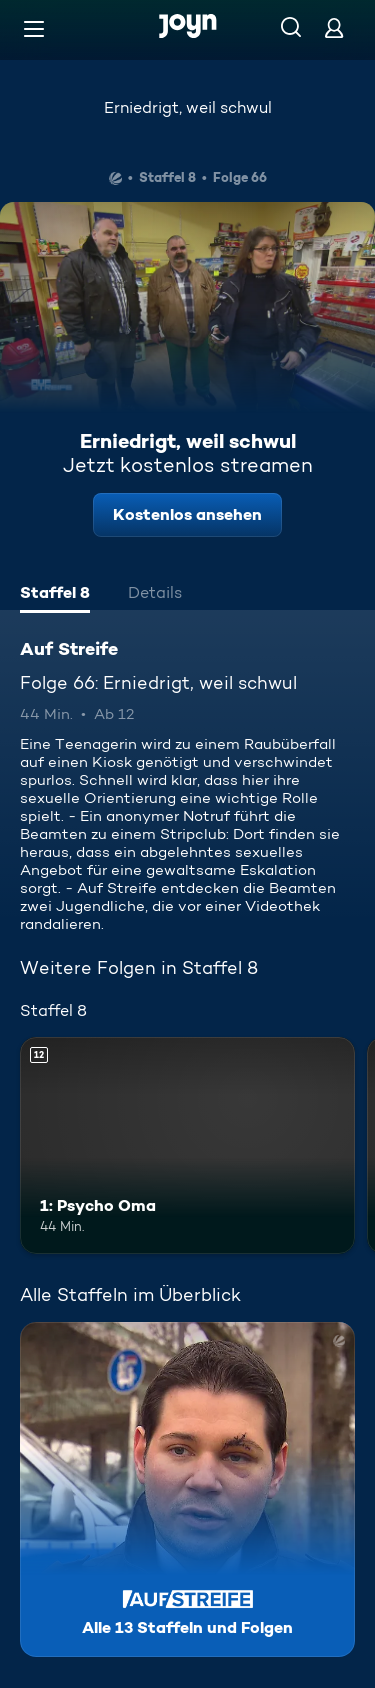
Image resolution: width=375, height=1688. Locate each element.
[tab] (55, 595)
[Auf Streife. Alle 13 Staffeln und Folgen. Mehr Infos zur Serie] (187, 1489)
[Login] (334, 27)
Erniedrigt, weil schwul (188, 107)
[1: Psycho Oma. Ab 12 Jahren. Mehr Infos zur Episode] (187, 1146)
